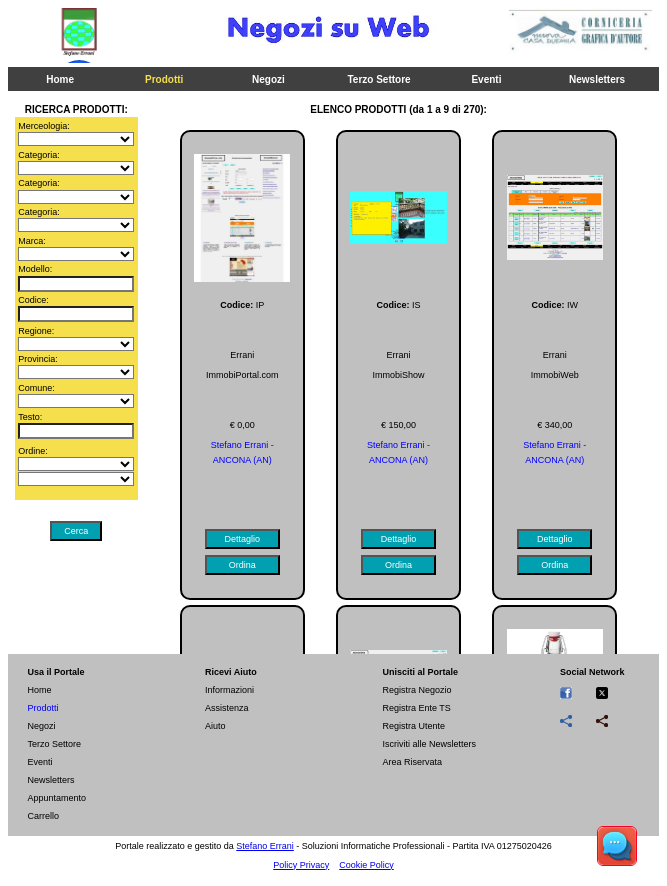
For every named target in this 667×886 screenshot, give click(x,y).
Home (60, 79)
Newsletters (597, 79)
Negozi (268, 79)
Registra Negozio (416, 690)
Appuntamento (57, 798)
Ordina (333, 149)
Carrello (44, 816)
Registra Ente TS (416, 708)
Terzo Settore (378, 79)
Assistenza (227, 708)
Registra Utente (413, 726)
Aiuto (215, 726)
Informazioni (229, 690)
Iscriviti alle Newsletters (429, 744)
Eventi (486, 79)
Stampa (239, 149)
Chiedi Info (427, 149)
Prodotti (164, 79)
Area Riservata (412, 762)
